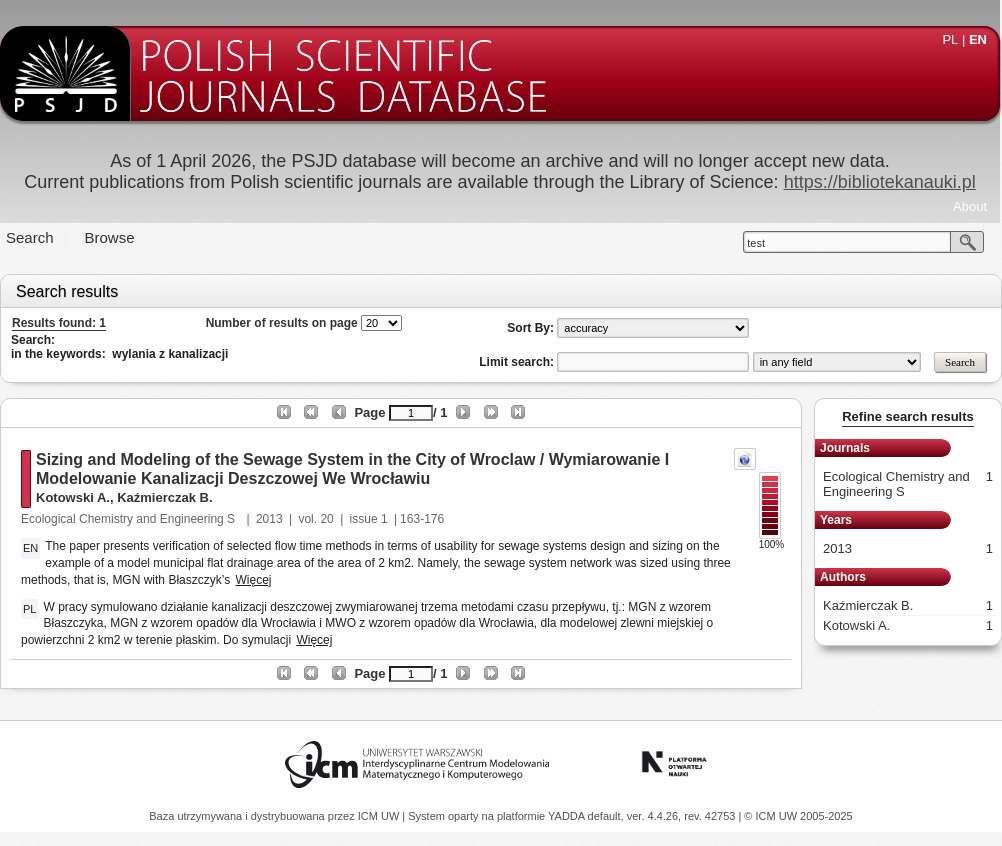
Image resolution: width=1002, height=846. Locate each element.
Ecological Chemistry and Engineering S (129, 519)
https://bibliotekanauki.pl (880, 182)
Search (30, 237)
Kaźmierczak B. (164, 497)
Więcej (254, 580)
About (970, 206)
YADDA (568, 816)
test (756, 243)
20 (326, 519)
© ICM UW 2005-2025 (798, 816)
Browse (110, 237)
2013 (269, 519)
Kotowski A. (73, 497)
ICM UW (380, 816)
